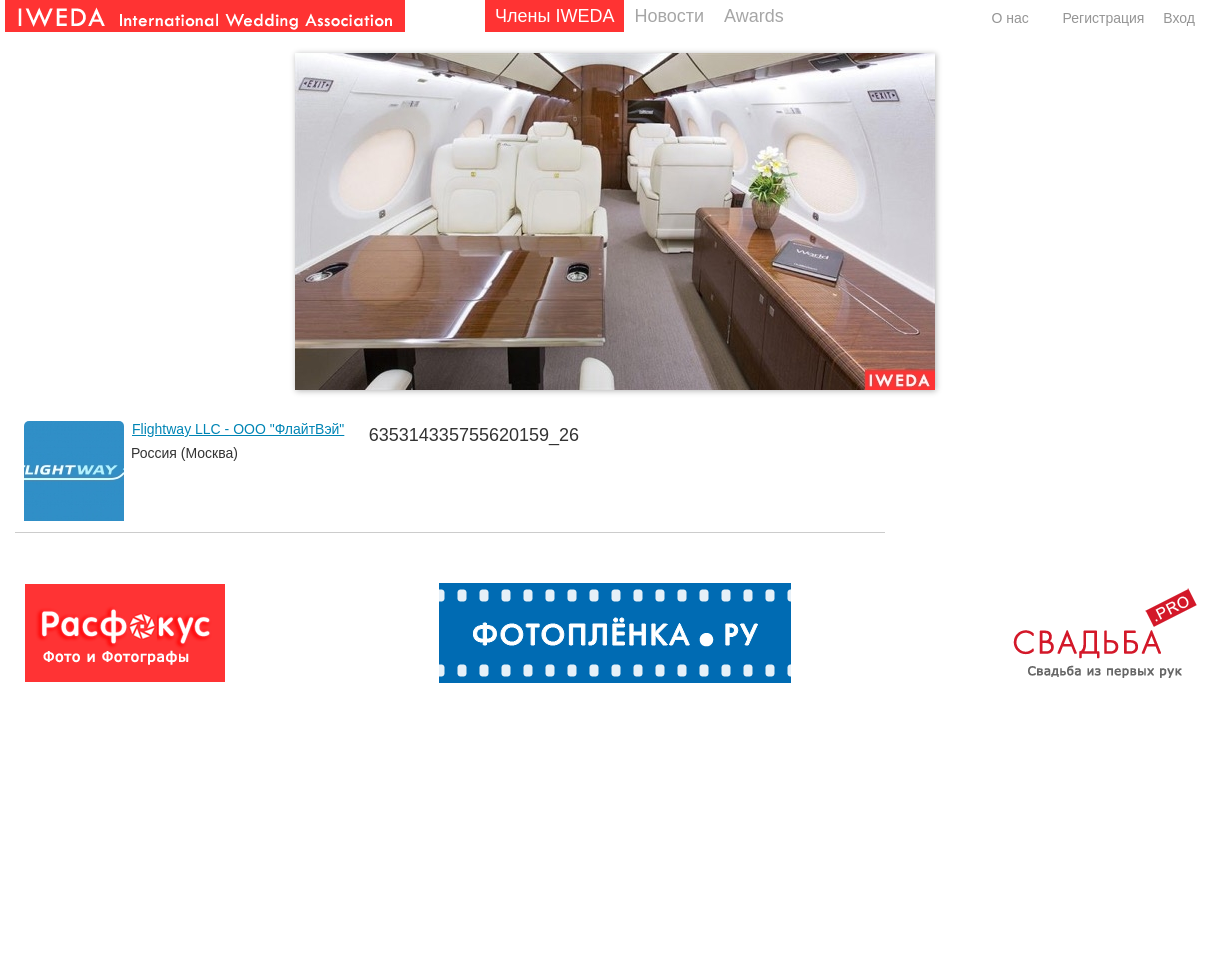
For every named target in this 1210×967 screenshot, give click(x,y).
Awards (754, 16)
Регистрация (1104, 18)
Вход (1179, 18)
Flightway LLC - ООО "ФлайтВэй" (238, 429)
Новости (669, 16)
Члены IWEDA (554, 16)
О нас (1009, 18)
